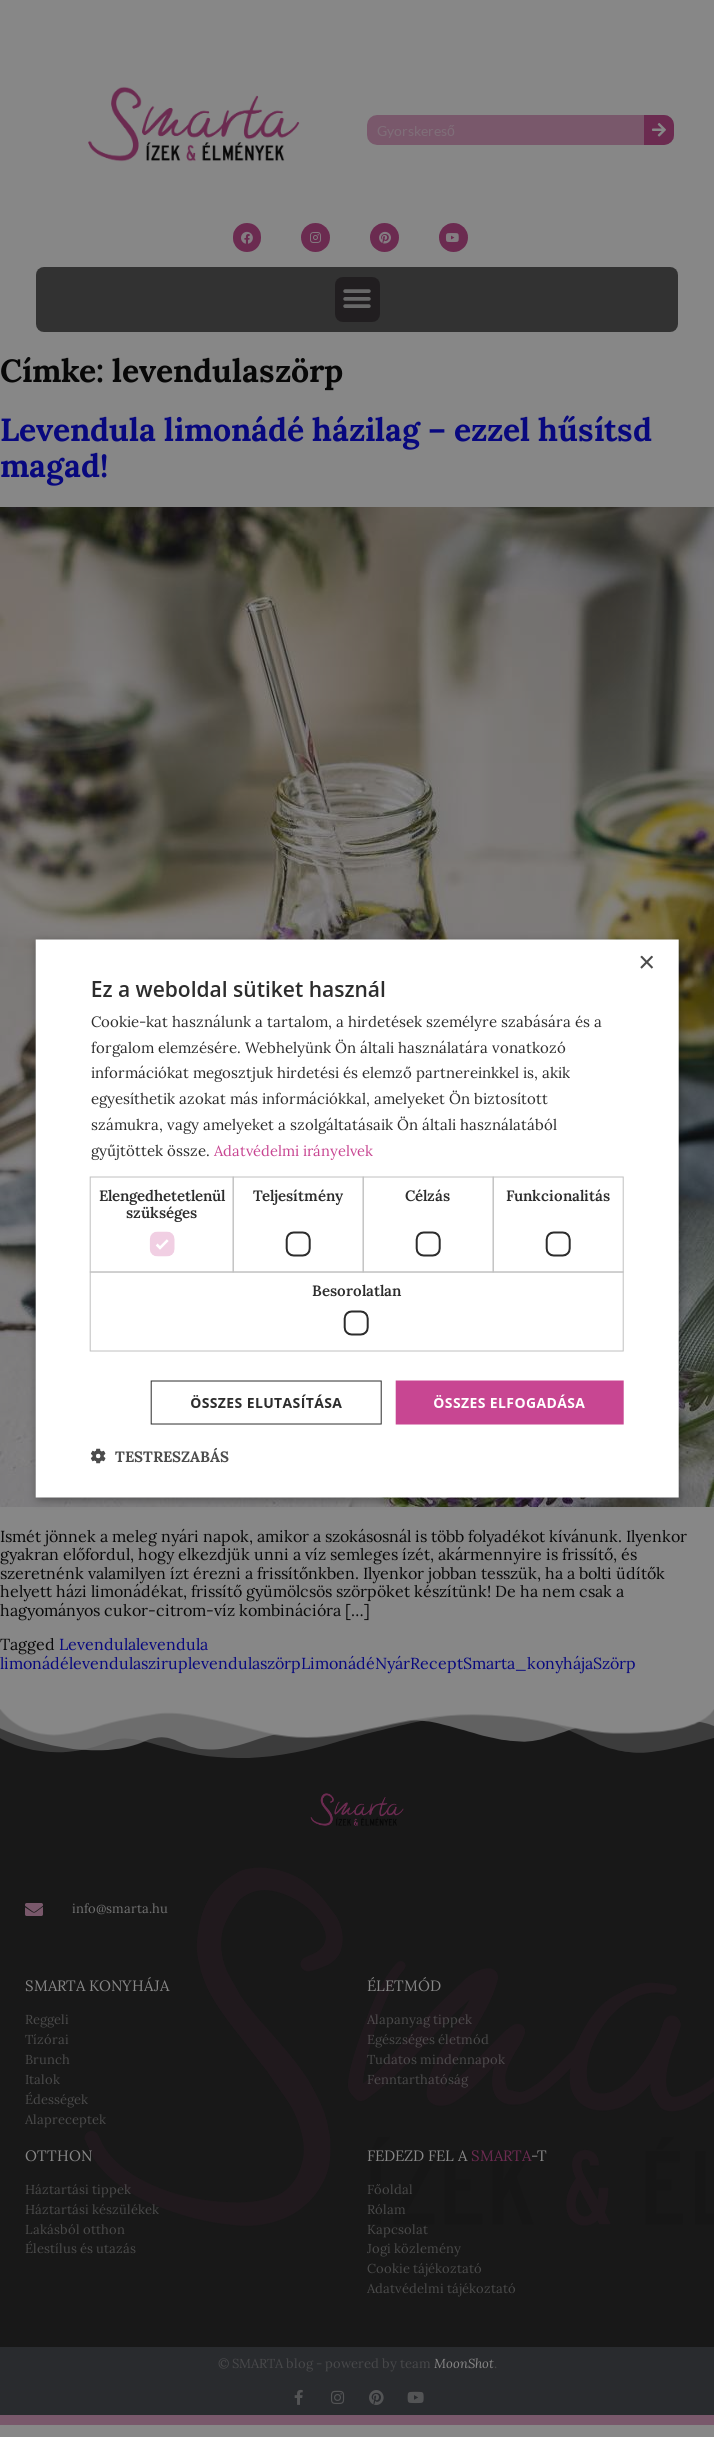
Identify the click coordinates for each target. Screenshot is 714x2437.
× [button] (645, 962)
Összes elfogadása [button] (509, 1401)
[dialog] (357, 1218)
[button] (160, 1456)
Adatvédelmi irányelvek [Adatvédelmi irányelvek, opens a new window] (295, 1149)
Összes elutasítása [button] (265, 1401)
